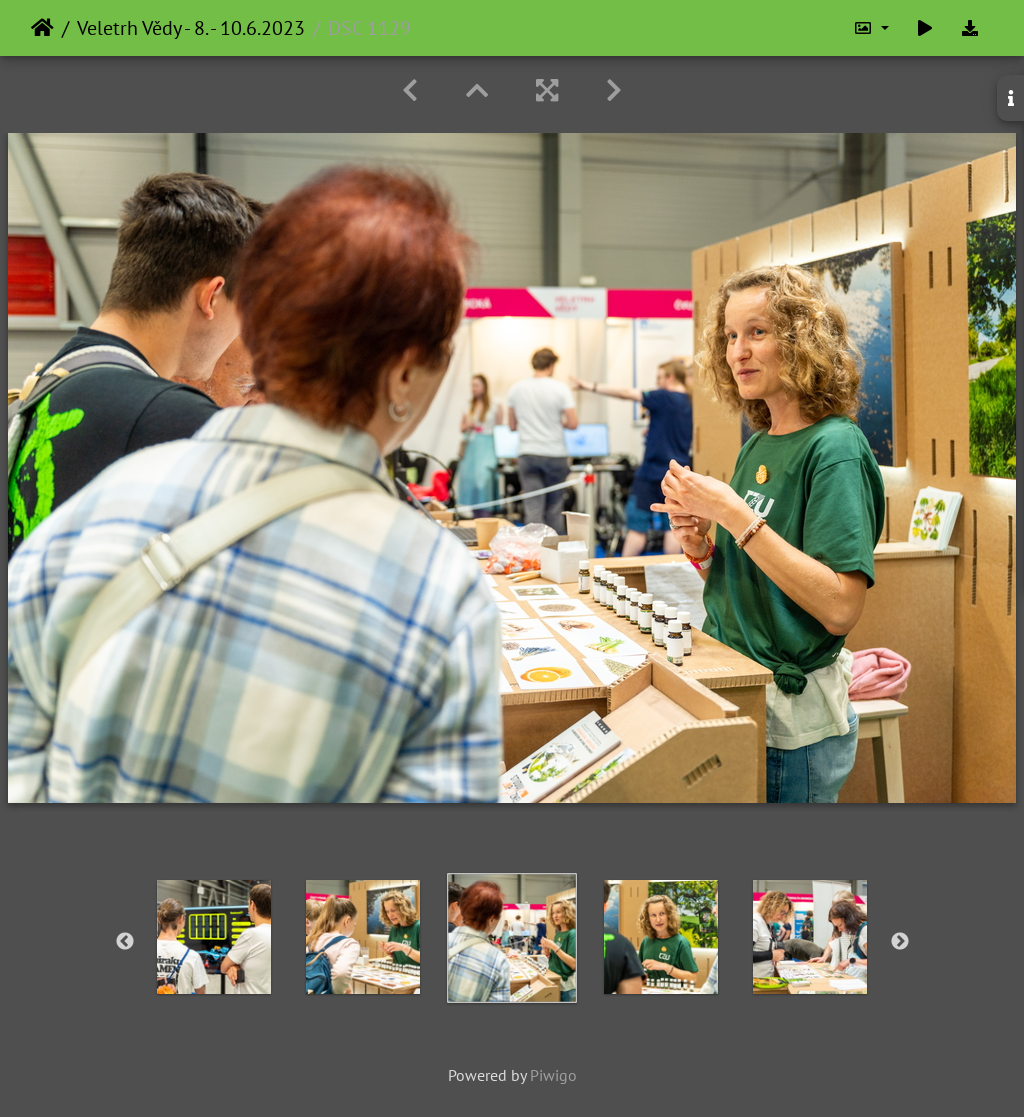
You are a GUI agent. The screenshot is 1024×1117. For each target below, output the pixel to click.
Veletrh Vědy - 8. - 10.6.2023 (191, 28)
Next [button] (900, 942)
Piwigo (553, 1075)
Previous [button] (125, 942)
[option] (214, 937)
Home (42, 28)
